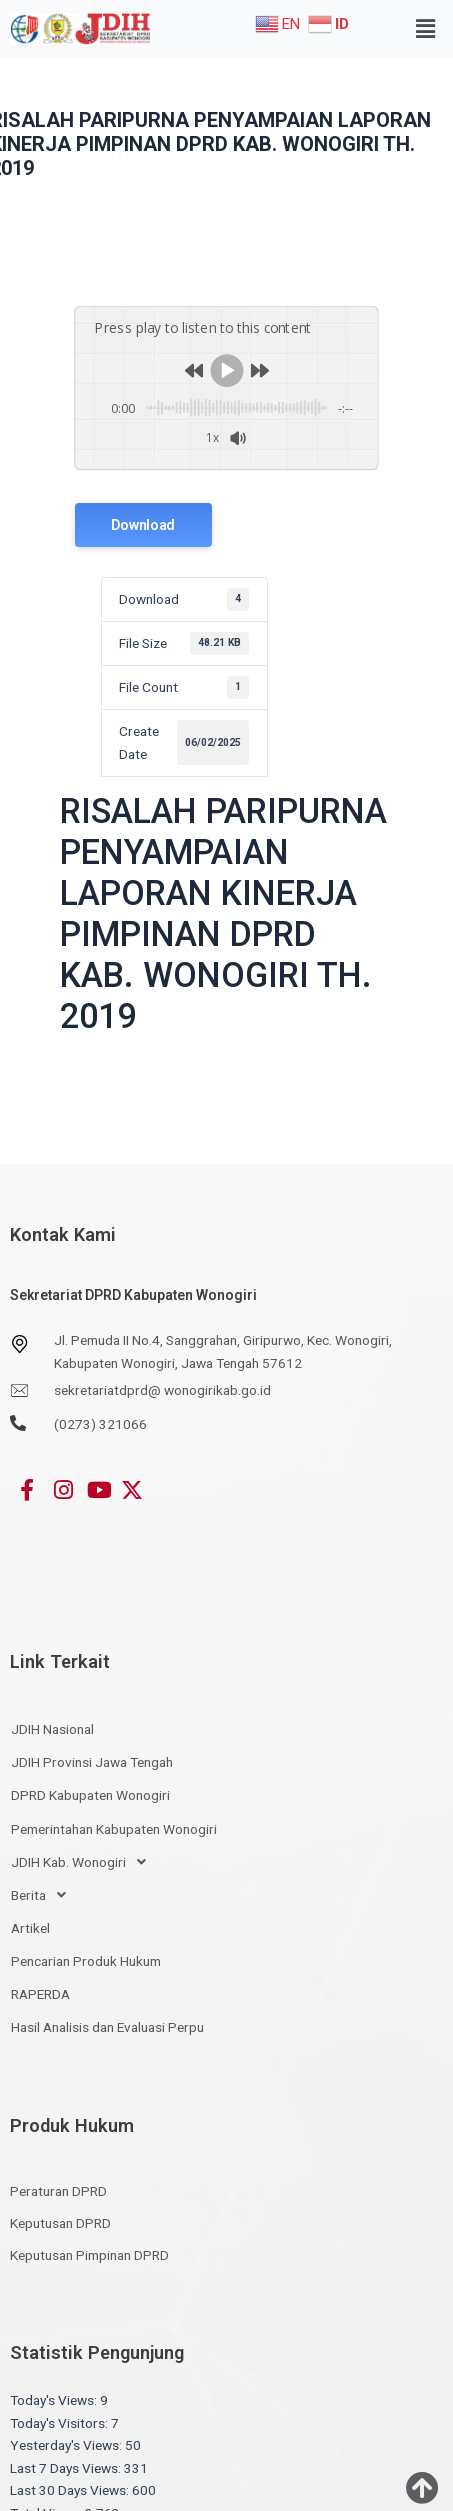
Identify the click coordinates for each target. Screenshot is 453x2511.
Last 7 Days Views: (67, 2467)
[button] (426, 29)
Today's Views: (55, 2400)
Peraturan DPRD (58, 2191)
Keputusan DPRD (60, 2223)
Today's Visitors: (60, 2422)
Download (143, 524)
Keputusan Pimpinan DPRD (89, 2255)
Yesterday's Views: (67, 2445)
